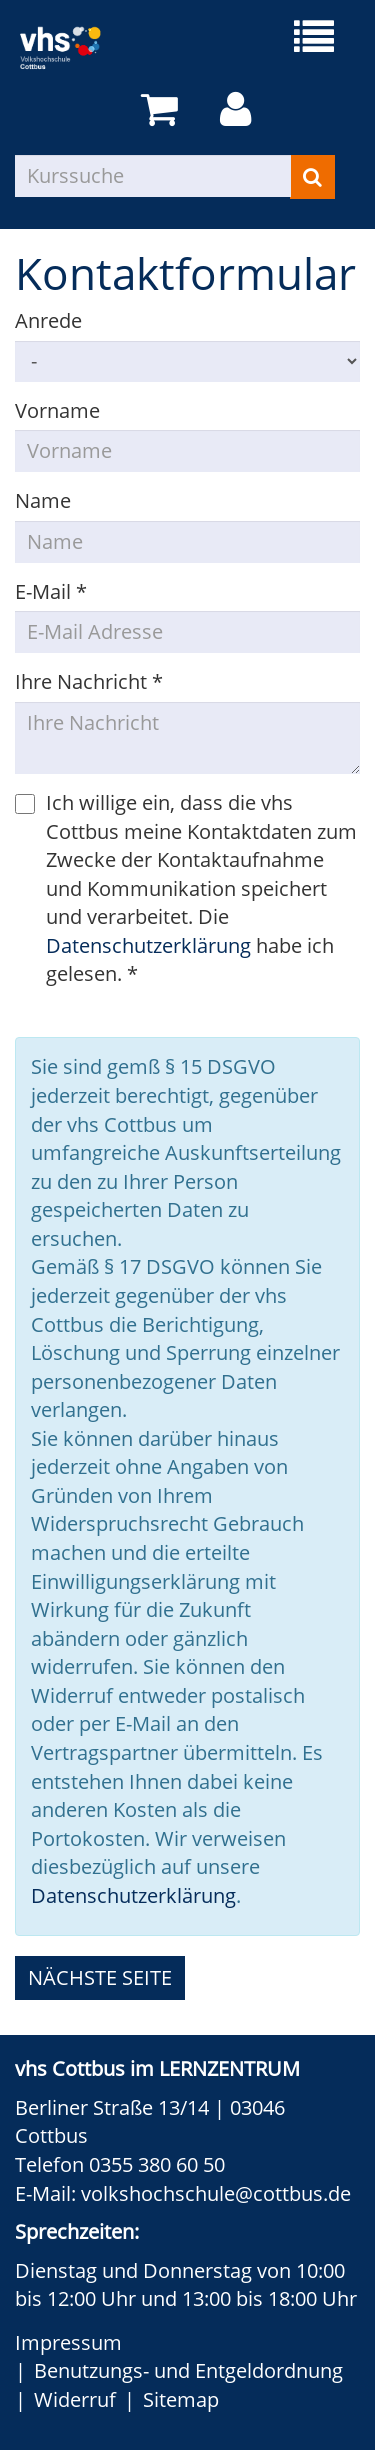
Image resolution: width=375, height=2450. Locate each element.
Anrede (48, 320)
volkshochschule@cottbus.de (216, 2193)
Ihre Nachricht (89, 681)
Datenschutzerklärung (148, 945)
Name (43, 500)
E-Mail (51, 591)
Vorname (57, 410)
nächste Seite (100, 1977)
